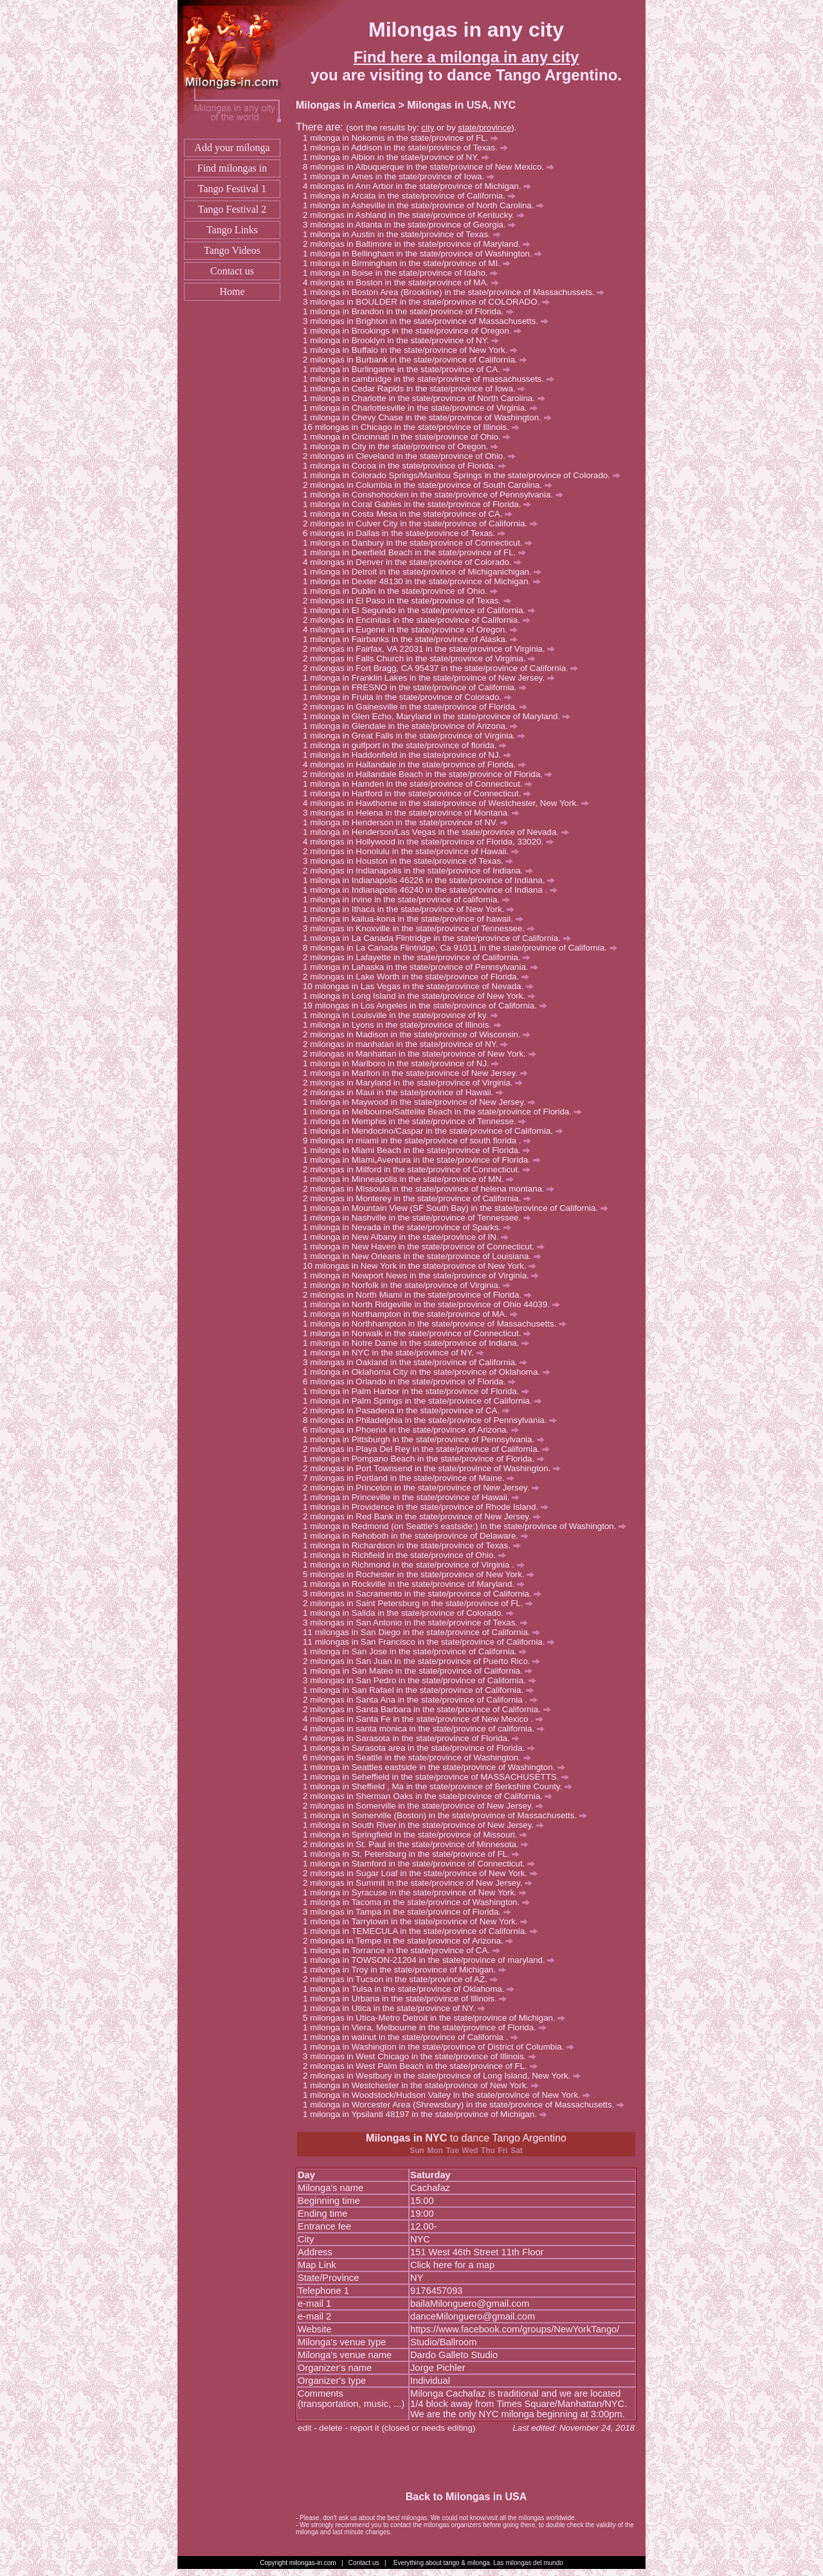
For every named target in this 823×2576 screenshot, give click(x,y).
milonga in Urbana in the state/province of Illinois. (408, 1998)
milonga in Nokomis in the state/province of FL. (404, 138)
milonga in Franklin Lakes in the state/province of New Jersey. (432, 678)
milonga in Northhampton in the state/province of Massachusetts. (438, 1323)
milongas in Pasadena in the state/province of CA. (410, 1410)
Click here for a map (452, 2265)
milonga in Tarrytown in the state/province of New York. (419, 1921)
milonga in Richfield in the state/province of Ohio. (408, 1555)
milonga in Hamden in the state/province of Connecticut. (421, 784)
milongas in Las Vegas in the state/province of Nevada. (424, 986)
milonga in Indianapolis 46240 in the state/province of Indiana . (433, 890)
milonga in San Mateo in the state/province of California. (421, 1671)
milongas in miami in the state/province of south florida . (420, 1140)
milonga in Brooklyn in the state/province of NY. (404, 340)
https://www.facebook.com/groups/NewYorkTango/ (514, 2329)
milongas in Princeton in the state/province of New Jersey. (424, 1487)
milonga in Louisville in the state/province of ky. (404, 1015)
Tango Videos (232, 250)
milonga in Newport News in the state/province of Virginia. (424, 1275)
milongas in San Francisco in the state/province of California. (435, 1642)
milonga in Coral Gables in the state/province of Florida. (420, 504)
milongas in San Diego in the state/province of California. (428, 1632)
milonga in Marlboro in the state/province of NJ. (404, 1063)
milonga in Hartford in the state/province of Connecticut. (420, 793)
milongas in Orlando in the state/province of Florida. (413, 1381)
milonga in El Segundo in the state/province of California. (423, 610)
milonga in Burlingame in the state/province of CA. (410, 369)
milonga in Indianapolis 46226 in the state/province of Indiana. (432, 880)
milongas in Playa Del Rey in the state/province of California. (430, 1449)
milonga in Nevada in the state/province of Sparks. (410, 1227)
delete (330, 2428)
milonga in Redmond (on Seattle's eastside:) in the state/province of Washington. (468, 1526)
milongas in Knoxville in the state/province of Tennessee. (422, 928)
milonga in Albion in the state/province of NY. (399, 157)
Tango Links (232, 229)
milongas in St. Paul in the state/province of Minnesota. (419, 1844)
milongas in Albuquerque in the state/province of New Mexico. (432, 167)
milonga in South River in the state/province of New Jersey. (427, 1825)
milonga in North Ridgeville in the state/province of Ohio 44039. (434, 1304)
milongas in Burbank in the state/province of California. (418, 359)
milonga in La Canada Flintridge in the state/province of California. (440, 938)
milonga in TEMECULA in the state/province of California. (423, 1931)
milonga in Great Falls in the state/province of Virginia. (417, 735)
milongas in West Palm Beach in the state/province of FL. (423, 2066)
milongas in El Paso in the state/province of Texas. (410, 600)
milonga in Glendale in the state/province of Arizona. (414, 726)
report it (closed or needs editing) (413, 2428)
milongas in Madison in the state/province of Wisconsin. (420, 1034)
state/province (484, 127)
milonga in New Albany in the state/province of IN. (409, 1237)
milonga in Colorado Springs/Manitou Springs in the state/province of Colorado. (465, 475)
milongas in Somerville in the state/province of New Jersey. (426, 1806)
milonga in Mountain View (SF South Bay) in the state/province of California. (459, 1208)
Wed (470, 2150)
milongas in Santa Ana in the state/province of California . (424, 1699)
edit (305, 2428)
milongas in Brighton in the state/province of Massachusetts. (429, 321)
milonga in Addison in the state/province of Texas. (408, 147)
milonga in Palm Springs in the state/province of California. (426, 1401)
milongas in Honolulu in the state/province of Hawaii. (414, 851)
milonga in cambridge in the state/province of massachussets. (432, 379)
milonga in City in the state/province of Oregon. (404, 446)
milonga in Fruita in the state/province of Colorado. (411, 697)
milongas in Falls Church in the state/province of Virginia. (423, 658)
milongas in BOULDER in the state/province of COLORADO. (430, 302)
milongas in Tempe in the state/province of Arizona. (411, 1940)
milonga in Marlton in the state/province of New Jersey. (418, 1073)
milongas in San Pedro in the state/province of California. (423, 1680)
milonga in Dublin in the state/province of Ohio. (403, 591)
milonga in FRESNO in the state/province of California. (418, 687)
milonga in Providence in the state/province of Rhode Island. (429, 1507)
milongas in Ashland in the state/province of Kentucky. (417, 215)
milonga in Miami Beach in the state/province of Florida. (420, 1150)
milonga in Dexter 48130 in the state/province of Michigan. (425, 581)
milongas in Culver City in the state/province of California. (424, 523)
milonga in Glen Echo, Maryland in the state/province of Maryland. (440, 716)
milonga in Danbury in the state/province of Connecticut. (421, 543)
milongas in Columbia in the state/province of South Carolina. (431, 485)
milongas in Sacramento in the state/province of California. (425, 1593)
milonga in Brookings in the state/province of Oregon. (415, 330)
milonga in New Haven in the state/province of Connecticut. (427, 1246)
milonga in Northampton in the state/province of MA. (413, 1314)
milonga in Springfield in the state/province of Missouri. (418, 1834)
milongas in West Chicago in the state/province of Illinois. (423, 2056)
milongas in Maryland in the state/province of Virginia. (416, 1082)
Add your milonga (231, 147)
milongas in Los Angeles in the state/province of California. (431, 1005)
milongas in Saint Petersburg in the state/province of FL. (421, 1603)
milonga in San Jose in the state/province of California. (418, 1651)
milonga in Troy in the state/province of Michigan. (408, 1969)
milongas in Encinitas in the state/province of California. (420, 620)
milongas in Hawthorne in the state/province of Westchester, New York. (449, 803)
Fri (502, 2150)
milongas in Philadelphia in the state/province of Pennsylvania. (433, 1420)
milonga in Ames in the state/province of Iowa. (402, 176)
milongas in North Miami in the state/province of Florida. (421, 1295)
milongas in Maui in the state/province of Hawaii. (406, 1092)
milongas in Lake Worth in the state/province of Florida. (419, 976)
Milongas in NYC (406, 2138)
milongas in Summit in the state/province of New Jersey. (421, 1883)
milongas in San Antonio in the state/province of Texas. (419, 1622)
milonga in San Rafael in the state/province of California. (422, 1690)
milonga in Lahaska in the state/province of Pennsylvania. (424, 967)
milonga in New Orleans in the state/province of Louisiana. (425, 1256)
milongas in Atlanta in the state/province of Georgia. (413, 224)
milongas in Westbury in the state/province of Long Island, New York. (445, 2075)
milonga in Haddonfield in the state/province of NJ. (410, 755)
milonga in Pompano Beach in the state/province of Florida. (427, 1458)
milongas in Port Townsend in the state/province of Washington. (435, 1468)
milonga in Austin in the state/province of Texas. (405, 234)
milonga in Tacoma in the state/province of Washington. (420, 1902)
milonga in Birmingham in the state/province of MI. (410, 263)
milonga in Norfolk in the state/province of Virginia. (410, 1285)
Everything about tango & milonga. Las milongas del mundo (478, 2562)
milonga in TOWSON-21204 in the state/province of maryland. (432, 1960)
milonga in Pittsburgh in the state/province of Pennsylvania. (427, 1439)
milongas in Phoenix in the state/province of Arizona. (414, 1430)
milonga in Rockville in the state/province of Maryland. (417, 1584)
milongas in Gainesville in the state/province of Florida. (418, 706)
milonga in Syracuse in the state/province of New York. (418, 1892)
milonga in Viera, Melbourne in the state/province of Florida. (428, 2027)
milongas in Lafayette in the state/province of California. (420, 957)
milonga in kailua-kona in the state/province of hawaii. (416, 919)
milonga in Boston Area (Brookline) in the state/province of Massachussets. (457, 292)
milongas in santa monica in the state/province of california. (427, 1728)
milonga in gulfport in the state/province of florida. (408, 745)
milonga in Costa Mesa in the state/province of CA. (411, 514)
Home (231, 291)
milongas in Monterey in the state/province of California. (420, 1198)
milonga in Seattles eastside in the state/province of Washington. (437, 1767)
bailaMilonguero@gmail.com (469, 2303)
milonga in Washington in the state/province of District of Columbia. (442, 2047)
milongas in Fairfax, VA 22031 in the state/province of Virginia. (432, 649)
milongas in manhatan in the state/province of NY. (409, 1044)
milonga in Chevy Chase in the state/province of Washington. (430, 417)
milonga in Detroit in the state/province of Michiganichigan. (425, 572)
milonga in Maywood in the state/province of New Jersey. (423, 1102)
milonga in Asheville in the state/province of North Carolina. (427, 205)
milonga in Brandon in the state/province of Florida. (412, 311)
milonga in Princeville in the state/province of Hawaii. (415, 1497)
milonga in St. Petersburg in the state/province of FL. (415, 1854)
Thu (488, 2150)
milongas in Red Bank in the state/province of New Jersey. (425, 1516)
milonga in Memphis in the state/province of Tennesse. (418, 1121)
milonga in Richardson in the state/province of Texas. (415, 1545)
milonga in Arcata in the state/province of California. (412, 196)
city (427, 127)
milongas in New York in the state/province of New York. (426, 1266)
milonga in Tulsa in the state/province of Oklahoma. (412, 1989)
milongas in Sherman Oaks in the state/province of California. (431, 1796)
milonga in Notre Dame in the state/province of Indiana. (419, 1343)
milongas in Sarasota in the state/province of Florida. (415, 1738)
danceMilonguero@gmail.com (472, 2316)
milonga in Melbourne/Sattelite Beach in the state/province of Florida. (445, 1111)
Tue (452, 2150)
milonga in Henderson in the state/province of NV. (409, 822)
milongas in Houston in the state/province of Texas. (411, 861)
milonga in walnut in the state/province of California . (414, 2037)
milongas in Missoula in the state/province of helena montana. (432, 1189)
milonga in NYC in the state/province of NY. (397, 1352)
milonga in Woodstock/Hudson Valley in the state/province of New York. (450, 2095)
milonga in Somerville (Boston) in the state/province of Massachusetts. (448, 1815)
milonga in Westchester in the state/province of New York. (424, 2085)
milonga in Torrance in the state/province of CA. (405, 1950)
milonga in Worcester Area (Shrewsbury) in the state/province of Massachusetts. (467, 2104)
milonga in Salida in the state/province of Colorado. (412, 1613)
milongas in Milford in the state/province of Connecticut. (420, 1169)
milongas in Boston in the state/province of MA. (404, 282)
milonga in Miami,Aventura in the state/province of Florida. (425, 1160)
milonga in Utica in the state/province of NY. (397, 2008)
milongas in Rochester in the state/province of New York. (422, 1574)
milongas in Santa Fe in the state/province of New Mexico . (426, 1719)
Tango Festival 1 (232, 188)
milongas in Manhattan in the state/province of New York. (423, 1054)
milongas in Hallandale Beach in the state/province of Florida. (431, 774)
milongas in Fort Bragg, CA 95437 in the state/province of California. (444, 668)
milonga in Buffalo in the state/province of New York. (414, 350)
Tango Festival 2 (232, 209)
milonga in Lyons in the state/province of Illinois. (405, 1025)
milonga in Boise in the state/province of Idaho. (404, 273)
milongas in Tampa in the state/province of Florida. (410, 1912)
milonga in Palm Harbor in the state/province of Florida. (419, 1391)
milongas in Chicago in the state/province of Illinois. (417, 427)
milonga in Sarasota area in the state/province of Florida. (422, 1748)
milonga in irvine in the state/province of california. (410, 899)
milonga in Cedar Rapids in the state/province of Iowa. (417, 388)
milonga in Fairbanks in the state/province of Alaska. (414, 639)
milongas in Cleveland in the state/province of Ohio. (412, 456)
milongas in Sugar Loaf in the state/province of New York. (424, 1873)
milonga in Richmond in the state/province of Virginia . (417, 1565)
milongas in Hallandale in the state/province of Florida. (418, 764)
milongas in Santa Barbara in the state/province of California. (430, 1709)
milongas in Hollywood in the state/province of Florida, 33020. (432, 841)
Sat (517, 2150)
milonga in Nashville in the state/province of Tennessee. (420, 1217)
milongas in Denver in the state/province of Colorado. (415, 562)
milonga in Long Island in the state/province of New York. (423, 996)
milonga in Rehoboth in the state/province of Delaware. (419, 1536)
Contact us (232, 270)
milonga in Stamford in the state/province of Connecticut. (422, 1863)
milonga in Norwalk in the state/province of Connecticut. (420, 1333)
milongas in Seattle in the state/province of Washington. (420, 1757)
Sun (417, 2150)
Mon (435, 2150)
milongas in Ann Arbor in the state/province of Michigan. (420, 186)
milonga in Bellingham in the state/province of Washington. (426, 253)
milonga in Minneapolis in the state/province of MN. (412, 1179)
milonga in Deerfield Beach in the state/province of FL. (418, 552)
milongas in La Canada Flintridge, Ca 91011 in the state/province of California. (463, 948)
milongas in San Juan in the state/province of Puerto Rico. (425, 1661)
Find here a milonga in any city (466, 57)
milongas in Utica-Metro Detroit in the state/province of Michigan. (437, 2018)
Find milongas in (232, 168)
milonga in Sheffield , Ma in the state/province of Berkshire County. (441, 1786)
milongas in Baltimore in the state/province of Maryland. (420, 244)
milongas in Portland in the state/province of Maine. (412, 1478)
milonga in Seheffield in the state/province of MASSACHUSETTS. (439, 1777)
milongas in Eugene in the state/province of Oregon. (413, 629)
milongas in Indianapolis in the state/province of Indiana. (421, 870)
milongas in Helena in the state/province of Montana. (415, 813)
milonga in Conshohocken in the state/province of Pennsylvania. (436, 494)
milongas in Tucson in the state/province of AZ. (403, 1979)
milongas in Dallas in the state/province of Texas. (407, 533)
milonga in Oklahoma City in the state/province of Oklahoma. (430, 1372)
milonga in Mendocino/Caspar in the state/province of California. (436, 1131)
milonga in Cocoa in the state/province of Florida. (408, 465)
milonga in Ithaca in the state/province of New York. (412, 909)
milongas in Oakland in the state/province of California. (418, 1362)
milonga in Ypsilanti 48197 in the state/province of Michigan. (428, 2114)
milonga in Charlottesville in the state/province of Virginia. (423, 408)
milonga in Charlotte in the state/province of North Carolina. (427, 398)
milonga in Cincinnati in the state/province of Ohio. (410, 437)
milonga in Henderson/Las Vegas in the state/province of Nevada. (439, 832)
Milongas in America (345, 105)
